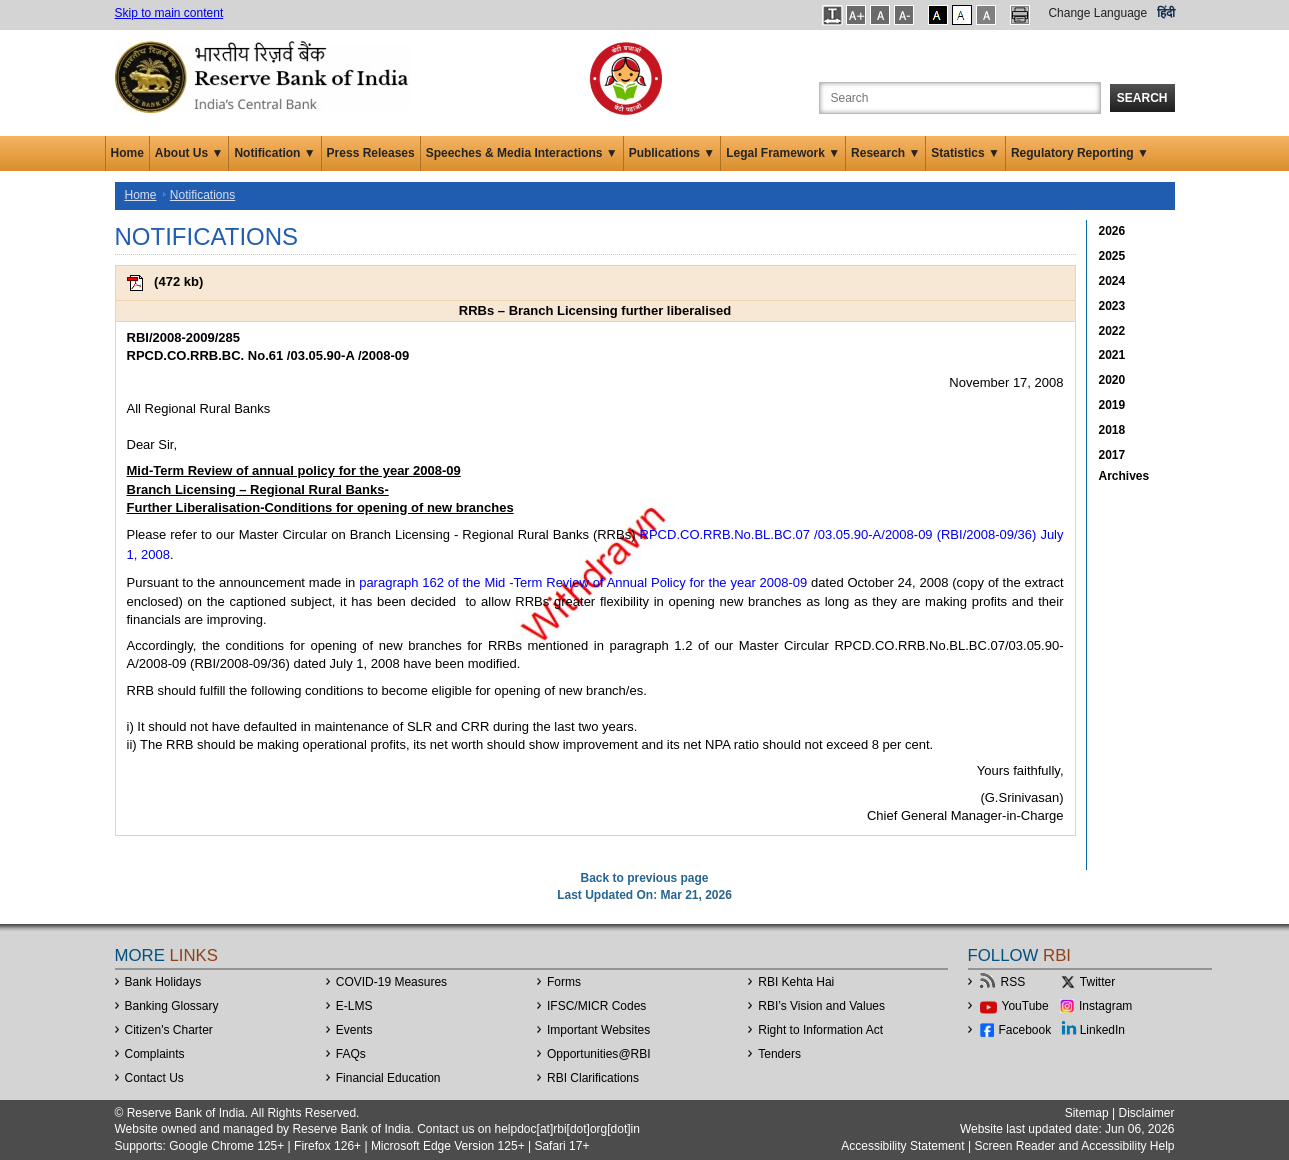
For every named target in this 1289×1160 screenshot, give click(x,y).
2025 (1112, 256)
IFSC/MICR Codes (596, 1006)
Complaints (155, 1054)
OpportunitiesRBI (599, 1054)
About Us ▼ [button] (189, 153)
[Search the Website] (960, 98)
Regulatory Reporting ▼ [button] (1080, 153)
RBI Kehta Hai (796, 982)
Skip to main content (169, 13)
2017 (1112, 455)
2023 (1112, 306)
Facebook (1025, 1030)
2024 (1112, 281)
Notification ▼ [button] (274, 153)
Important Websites (598, 1030)
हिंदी (1166, 13)
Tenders (779, 1054)
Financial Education (388, 1078)
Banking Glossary (172, 1006)
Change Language (1097, 13)
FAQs (351, 1054)
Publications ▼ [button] (672, 153)
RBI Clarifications (593, 1078)
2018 (1112, 430)
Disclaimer (1146, 1113)
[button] (832, 15)
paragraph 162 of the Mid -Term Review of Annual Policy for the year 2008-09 (583, 582)
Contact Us (154, 1078)
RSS (1013, 982)
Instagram (1105, 1006)
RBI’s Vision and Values (821, 1006)
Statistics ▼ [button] (965, 153)
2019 (1112, 405)
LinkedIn (1102, 1030)
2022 (1112, 331)
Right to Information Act (820, 1030)
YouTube (1025, 1006)
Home (127, 153)
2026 (1112, 231)
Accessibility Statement (902, 1146)
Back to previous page (644, 878)
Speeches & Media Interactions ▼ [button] (522, 153)
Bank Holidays (163, 982)
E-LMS (354, 1006)
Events (354, 1030)
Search (1142, 98)
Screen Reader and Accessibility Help (1072, 1146)
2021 (1112, 355)
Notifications (202, 195)
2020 (1112, 380)
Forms (564, 982)
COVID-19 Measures (391, 982)
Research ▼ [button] (885, 153)
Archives (1124, 476)
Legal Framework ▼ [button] (783, 153)
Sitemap (1087, 1113)
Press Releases (371, 153)
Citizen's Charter (169, 1030)
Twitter (1097, 982)
